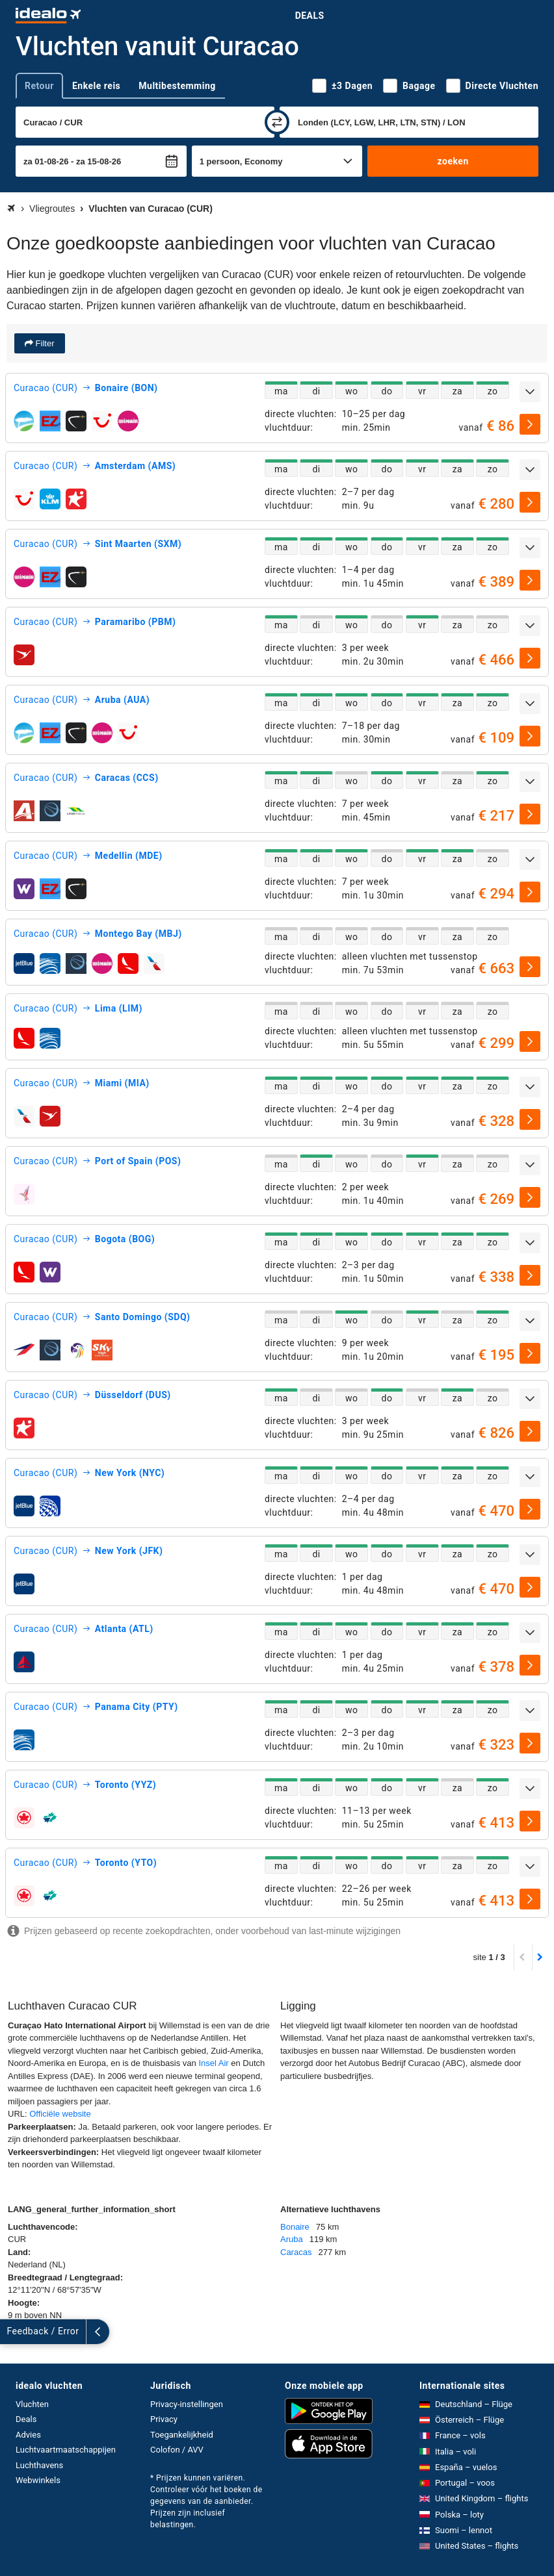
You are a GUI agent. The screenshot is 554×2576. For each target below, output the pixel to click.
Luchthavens (39, 2465)
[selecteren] (530, 424)
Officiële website (59, 2114)
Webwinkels (38, 2480)
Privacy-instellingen (186, 2404)
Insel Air (213, 2063)
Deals (309, 15)
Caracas (295, 2252)
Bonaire (295, 2227)
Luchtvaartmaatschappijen (66, 2450)
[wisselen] (277, 122)
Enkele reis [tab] (96, 86)
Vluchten (32, 2404)
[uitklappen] (530, 391)
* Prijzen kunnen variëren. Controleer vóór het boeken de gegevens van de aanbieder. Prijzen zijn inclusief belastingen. (206, 2501)
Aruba (291, 2239)
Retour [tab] (39, 86)
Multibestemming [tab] (176, 86)
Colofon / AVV (177, 2450)
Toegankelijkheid (181, 2435)
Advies (28, 2435)
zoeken (453, 161)
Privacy (164, 2419)
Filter (44, 343)
